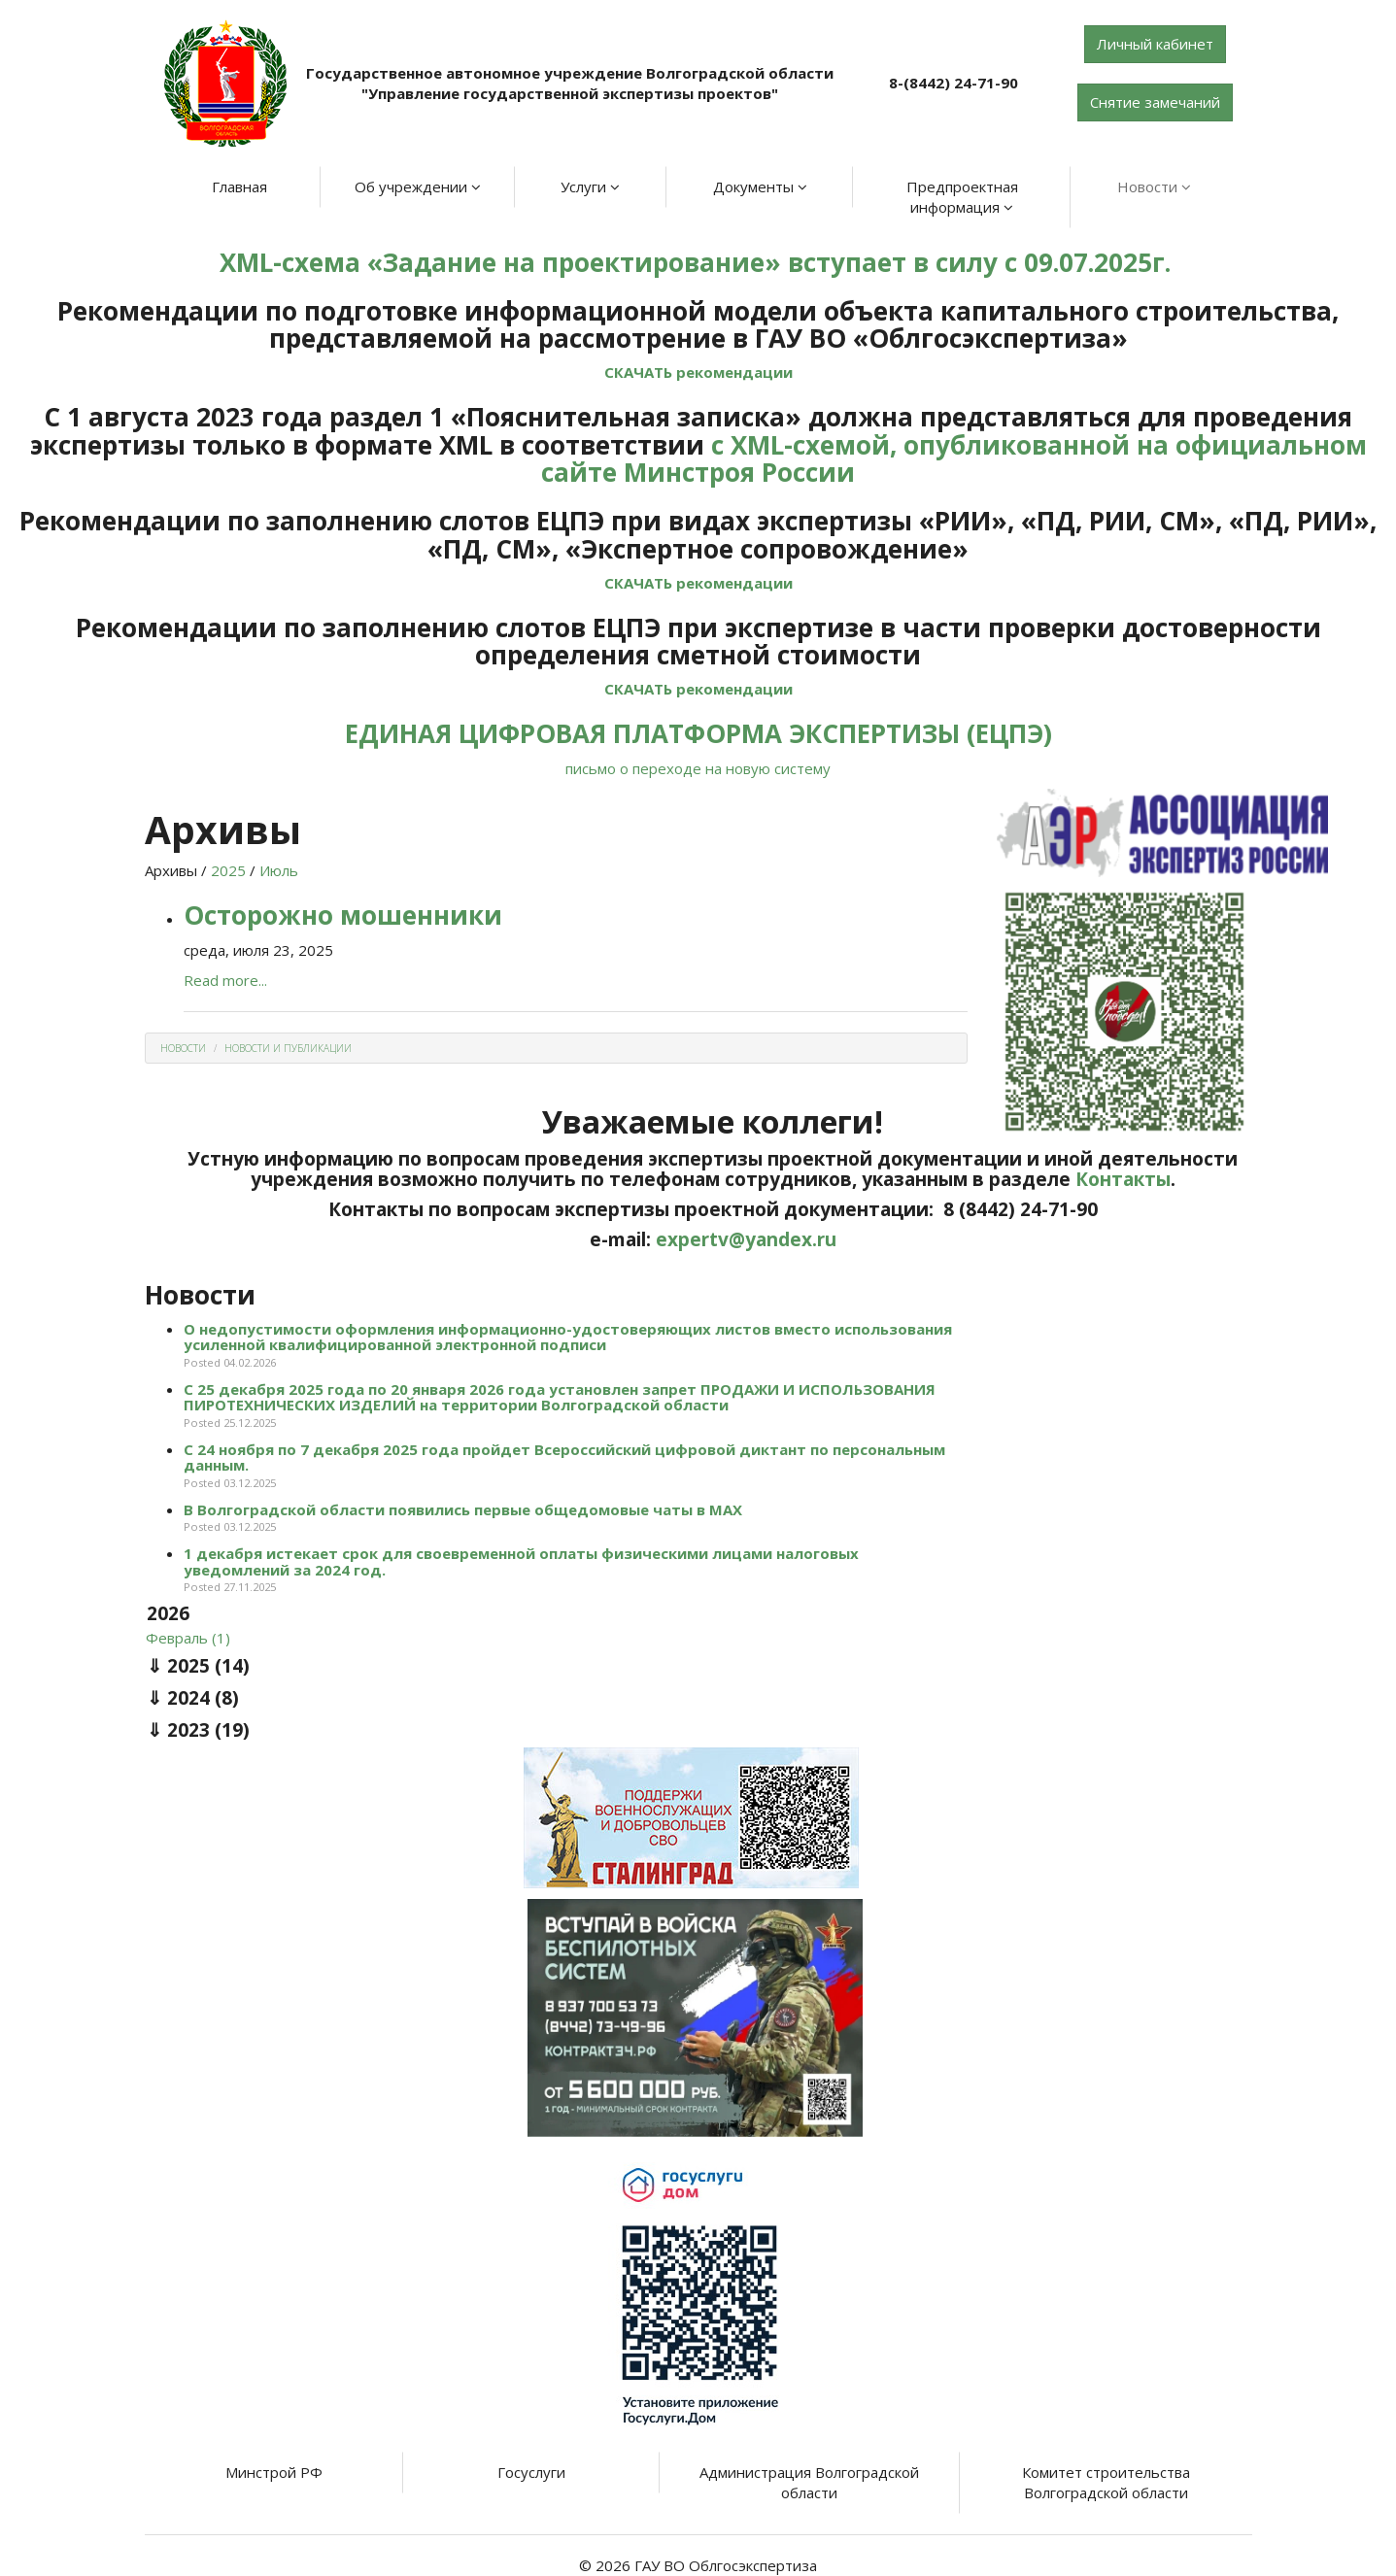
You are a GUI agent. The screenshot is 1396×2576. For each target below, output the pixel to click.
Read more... (225, 980)
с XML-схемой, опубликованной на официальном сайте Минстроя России (954, 459)
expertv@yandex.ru (746, 1239)
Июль (278, 870)
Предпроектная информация (962, 197)
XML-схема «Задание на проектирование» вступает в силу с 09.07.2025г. (698, 262)
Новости (1154, 186)
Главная (239, 186)
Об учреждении (418, 186)
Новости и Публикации (288, 1048)
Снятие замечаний (1155, 102)
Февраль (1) (188, 1637)
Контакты (1123, 1179)
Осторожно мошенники (343, 915)
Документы (760, 186)
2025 (228, 870)
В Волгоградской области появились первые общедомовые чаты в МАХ (463, 1509)
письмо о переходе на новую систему (698, 768)
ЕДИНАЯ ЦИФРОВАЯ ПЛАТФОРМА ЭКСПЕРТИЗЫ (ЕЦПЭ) (698, 733)
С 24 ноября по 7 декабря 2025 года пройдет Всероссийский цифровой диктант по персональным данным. (564, 1457)
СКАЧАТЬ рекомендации (698, 372)
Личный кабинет (1155, 43)
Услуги (590, 186)
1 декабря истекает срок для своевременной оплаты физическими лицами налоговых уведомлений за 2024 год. (521, 1561)
